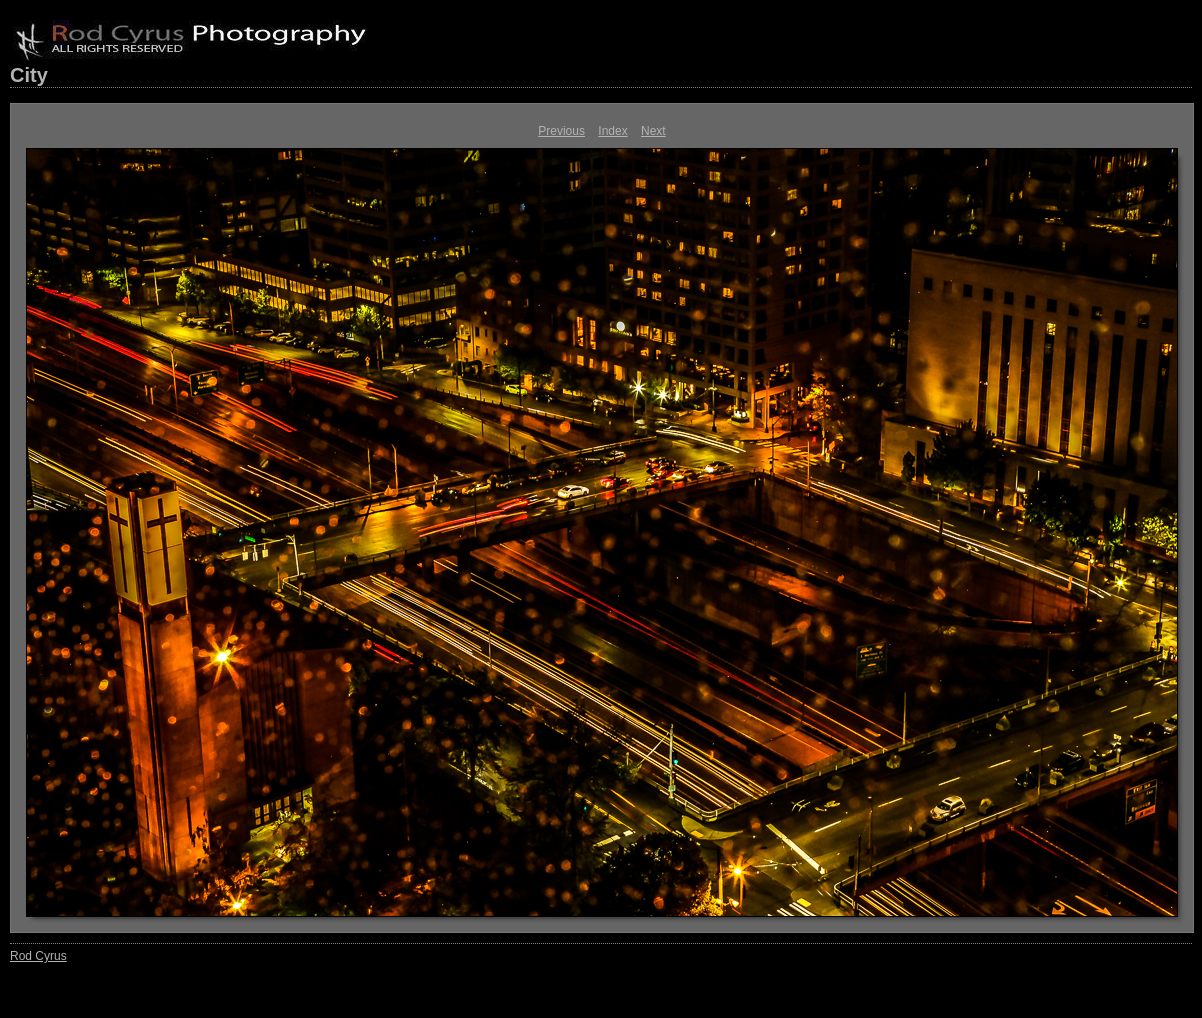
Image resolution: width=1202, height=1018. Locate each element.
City (29, 75)
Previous (561, 131)
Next (653, 131)
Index (612, 131)
